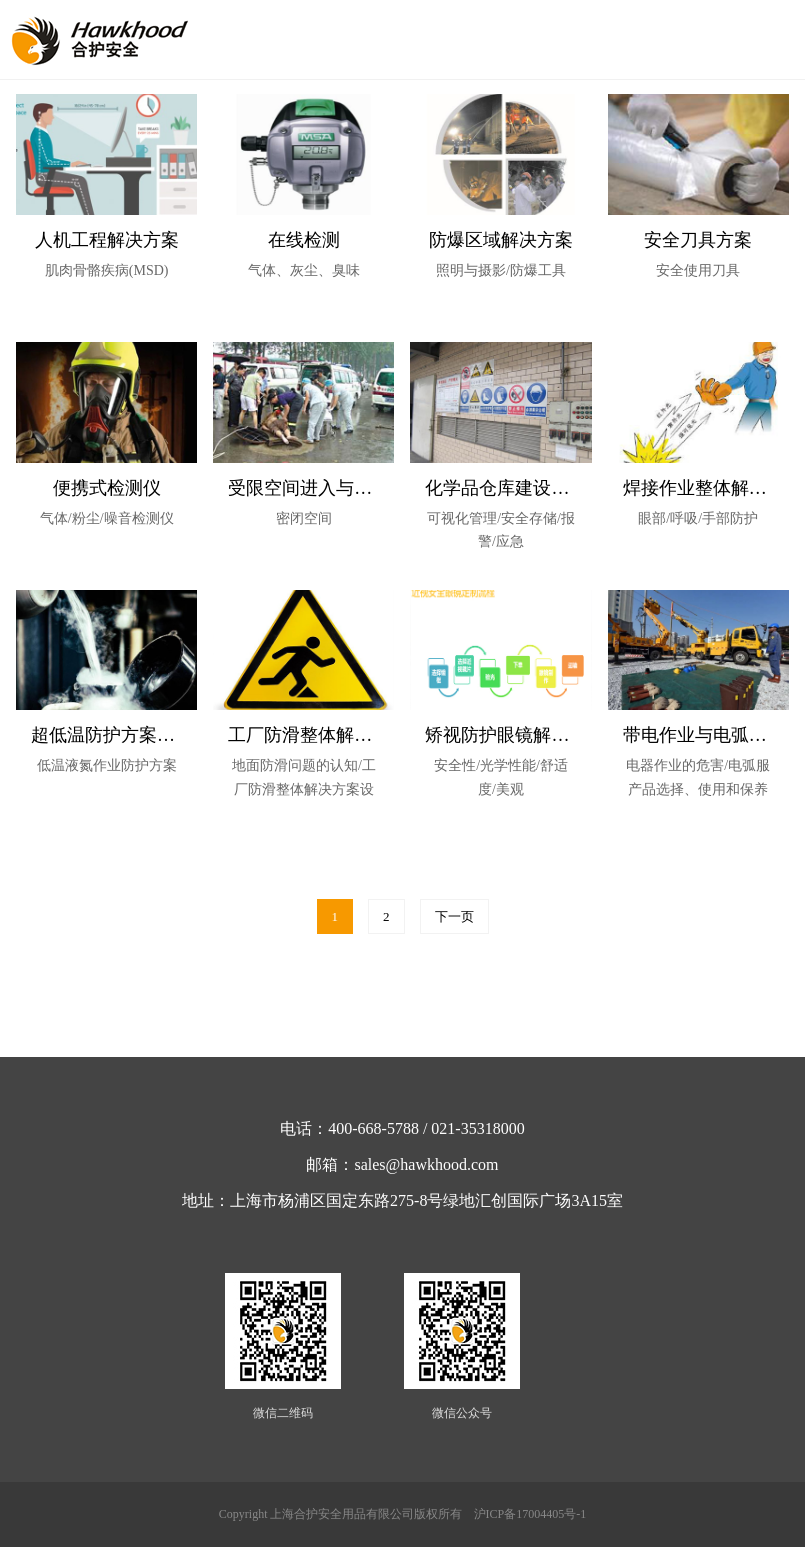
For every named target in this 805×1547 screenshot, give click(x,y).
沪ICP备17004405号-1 (530, 1514)
